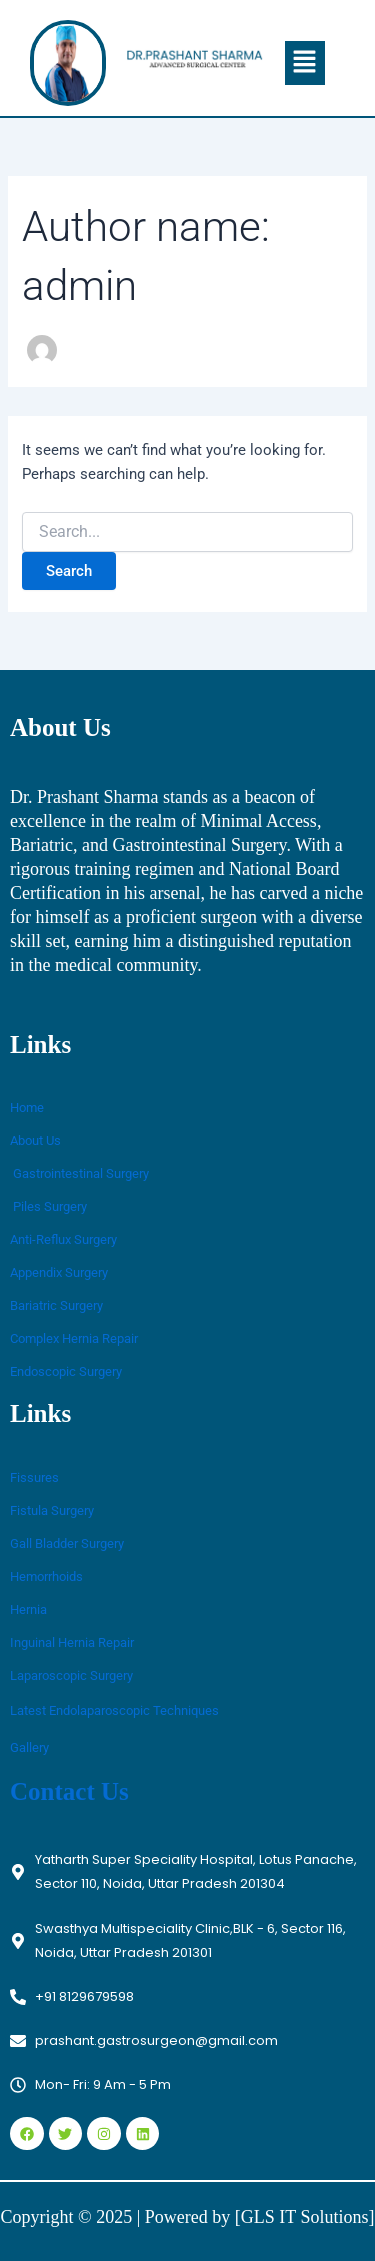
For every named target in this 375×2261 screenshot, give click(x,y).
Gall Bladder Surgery (67, 1543)
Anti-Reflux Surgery (63, 1239)
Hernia (28, 1609)
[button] (305, 63)
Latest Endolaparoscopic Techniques (114, 1710)
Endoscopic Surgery (66, 1371)
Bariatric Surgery (56, 1305)
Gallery (29, 1747)
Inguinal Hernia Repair (72, 1642)
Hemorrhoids (46, 1576)
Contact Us (69, 1791)
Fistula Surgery (52, 1510)
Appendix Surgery (59, 1272)
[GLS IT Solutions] (305, 2217)
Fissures (34, 1477)
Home (27, 1107)
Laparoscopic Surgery (71, 1675)
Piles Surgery (48, 1206)
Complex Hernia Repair (74, 1338)
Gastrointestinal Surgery (79, 1173)
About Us (35, 1140)
